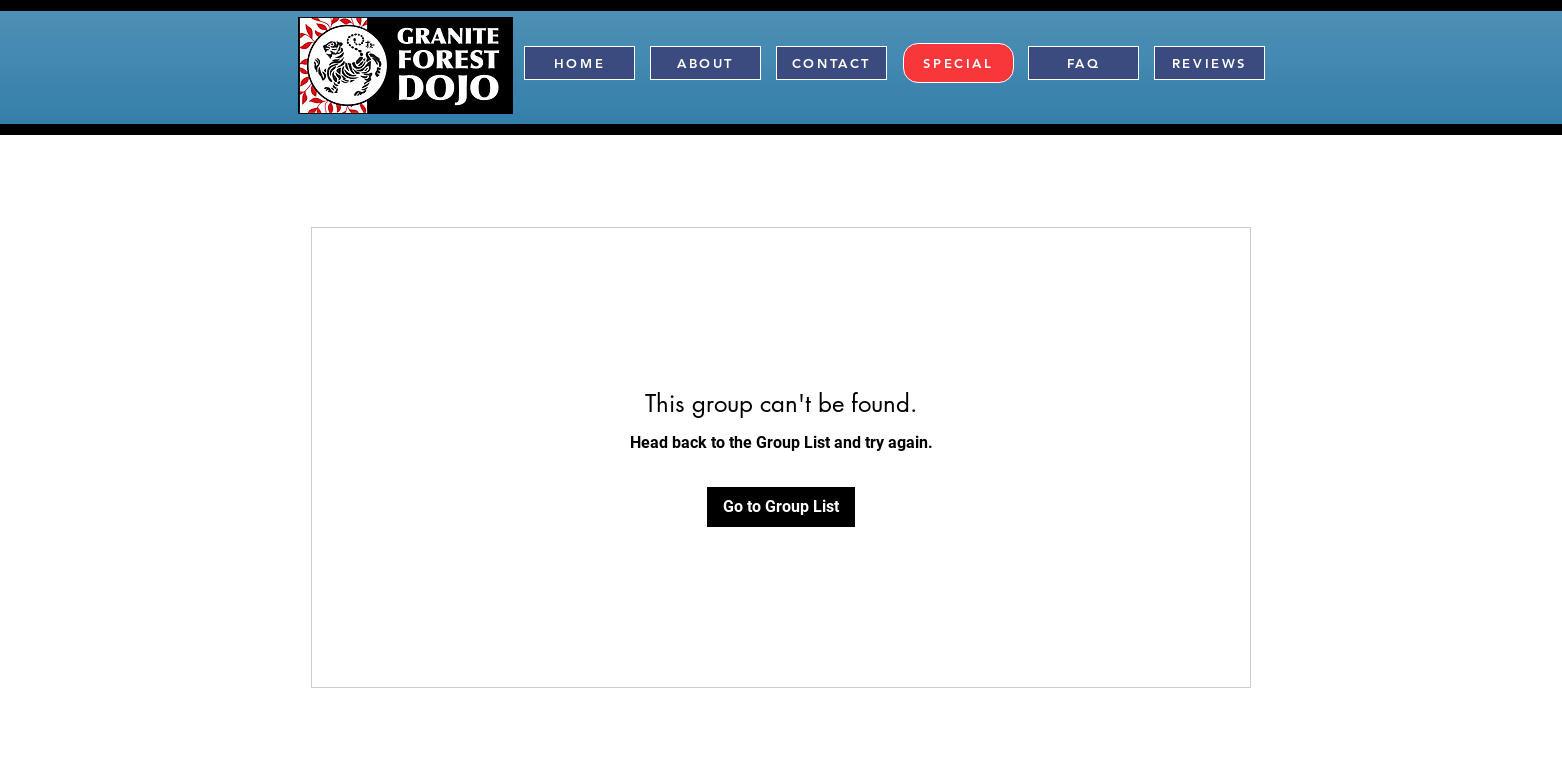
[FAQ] (1083, 63)
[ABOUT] (705, 63)
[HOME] (579, 63)
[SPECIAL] (958, 63)
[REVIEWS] (1209, 63)
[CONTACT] (831, 63)
